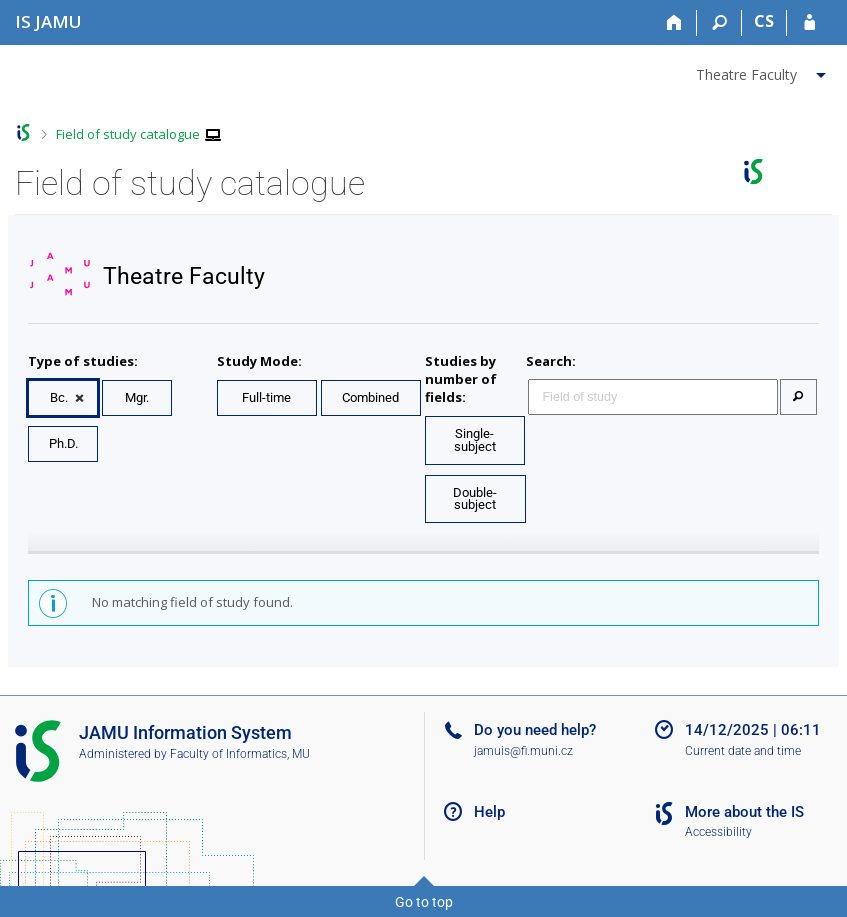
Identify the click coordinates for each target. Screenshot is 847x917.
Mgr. (137, 397)
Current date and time (743, 751)
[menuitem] (763, 71)
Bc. (59, 397)
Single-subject (475, 440)
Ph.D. (63, 443)
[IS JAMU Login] (809, 23)
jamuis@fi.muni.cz (523, 751)
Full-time (266, 397)
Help (489, 812)
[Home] (674, 23)
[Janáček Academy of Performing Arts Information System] (48, 21)
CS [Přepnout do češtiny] (764, 21)
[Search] (719, 23)
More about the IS (744, 812)
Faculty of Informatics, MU (240, 754)
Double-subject (475, 499)
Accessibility (718, 832)
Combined (370, 397)
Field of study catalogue (128, 134)
